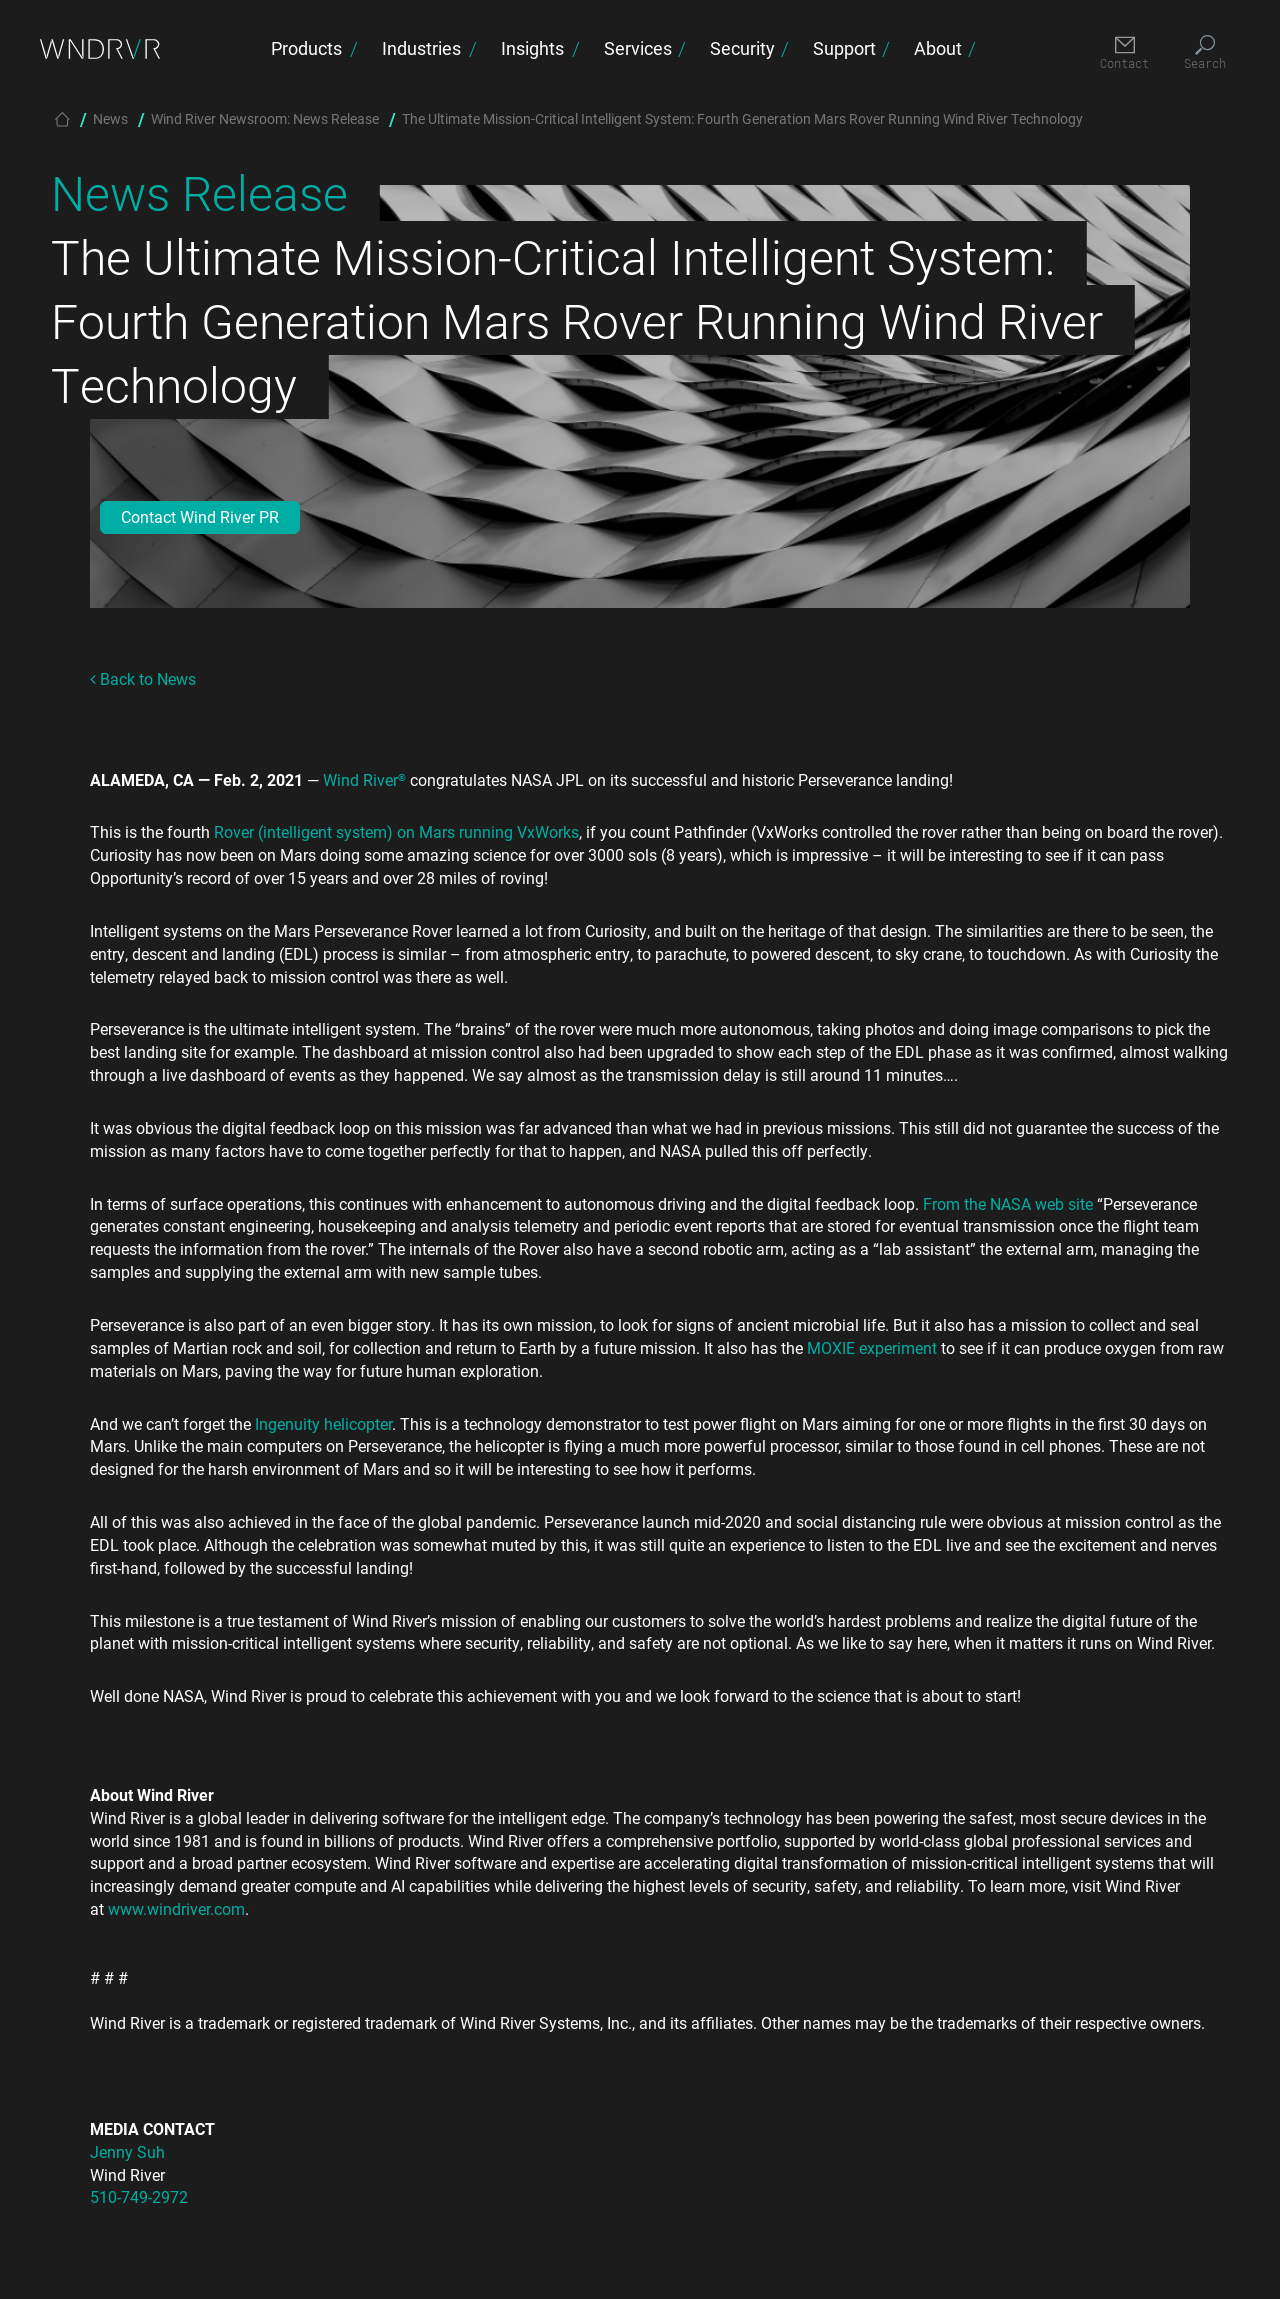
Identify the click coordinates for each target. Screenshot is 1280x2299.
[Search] (1204, 53)
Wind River (364, 779)
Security (742, 48)
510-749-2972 (139, 2196)
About (938, 48)
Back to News (143, 678)
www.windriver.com (176, 1908)
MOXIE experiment (872, 1347)
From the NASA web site (1008, 1203)
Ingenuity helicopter (323, 1423)
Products (306, 48)
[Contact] (1124, 53)
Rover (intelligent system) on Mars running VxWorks (396, 831)
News (110, 118)
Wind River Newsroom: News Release (265, 118)
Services (638, 48)
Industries (421, 48)
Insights (532, 48)
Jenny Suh (127, 2151)
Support (844, 48)
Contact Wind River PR (200, 516)
